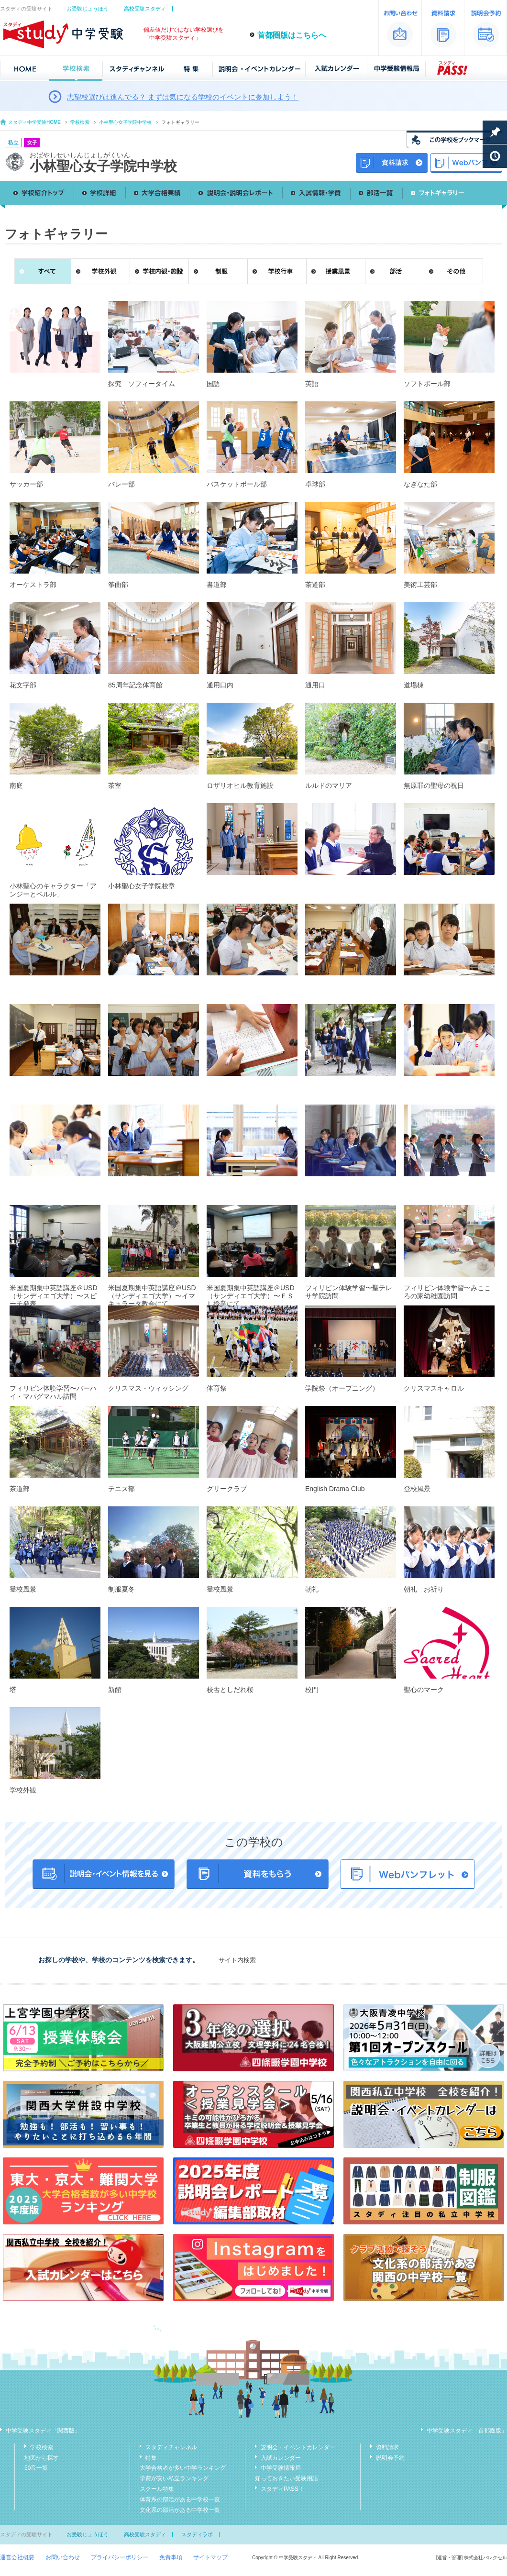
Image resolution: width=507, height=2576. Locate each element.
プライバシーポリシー (119, 2557)
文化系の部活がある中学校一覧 (180, 2510)
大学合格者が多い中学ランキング (183, 2468)
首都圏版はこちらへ (291, 35)
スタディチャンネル (171, 2447)
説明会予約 (390, 2457)
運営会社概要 (17, 2557)
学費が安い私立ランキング (174, 2478)
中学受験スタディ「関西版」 (43, 2430)
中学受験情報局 (281, 2468)
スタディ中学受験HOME (34, 122)
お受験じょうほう (87, 8)
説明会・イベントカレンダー (298, 2447)
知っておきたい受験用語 (286, 2478)
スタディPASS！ (282, 2489)
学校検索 (79, 122)
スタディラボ (197, 2534)
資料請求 (387, 2447)
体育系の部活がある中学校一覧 (180, 2499)
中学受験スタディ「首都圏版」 (467, 2430)
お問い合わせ (62, 2557)
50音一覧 (36, 2468)
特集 (151, 2457)
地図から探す (41, 2457)
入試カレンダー (281, 2457)
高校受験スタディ (145, 8)
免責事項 (170, 2557)
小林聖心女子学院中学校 (125, 122)
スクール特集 (157, 2489)
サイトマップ (210, 2557)
